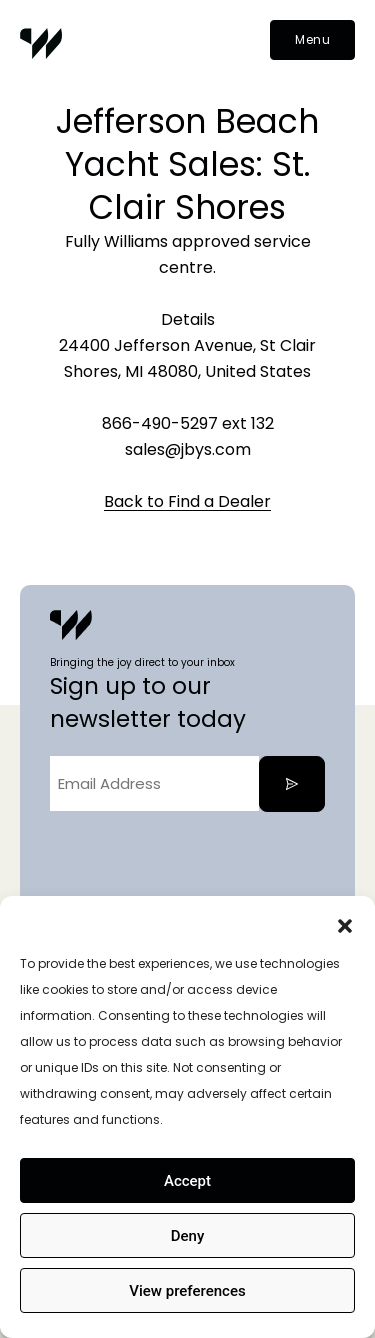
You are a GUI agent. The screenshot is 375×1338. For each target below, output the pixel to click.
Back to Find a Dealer (187, 501)
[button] (345, 921)
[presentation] (202, 866)
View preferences (187, 1291)
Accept (187, 1181)
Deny (188, 1236)
